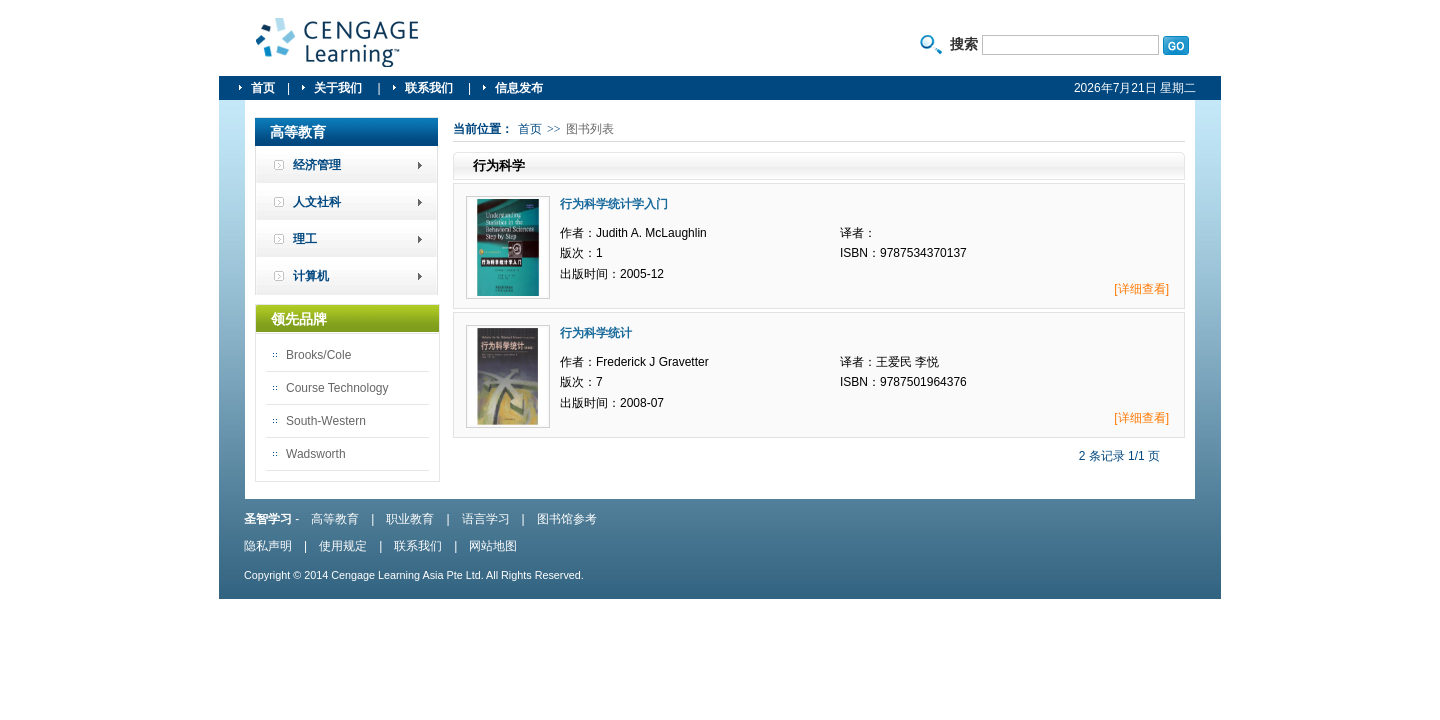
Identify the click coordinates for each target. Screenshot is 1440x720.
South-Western (326, 421)
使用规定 (343, 546)
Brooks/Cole (318, 355)
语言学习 (486, 519)
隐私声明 (268, 546)
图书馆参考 (567, 519)
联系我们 (430, 88)
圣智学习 (338, 43)
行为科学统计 (596, 333)
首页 (263, 88)
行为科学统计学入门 (614, 204)
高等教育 (335, 519)
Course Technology (337, 388)
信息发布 (519, 88)
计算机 (311, 276)
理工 (305, 239)
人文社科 (317, 202)
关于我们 (339, 88)
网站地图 (493, 546)
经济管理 (317, 165)
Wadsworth (316, 454)
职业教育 (410, 519)
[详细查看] (1141, 289)
